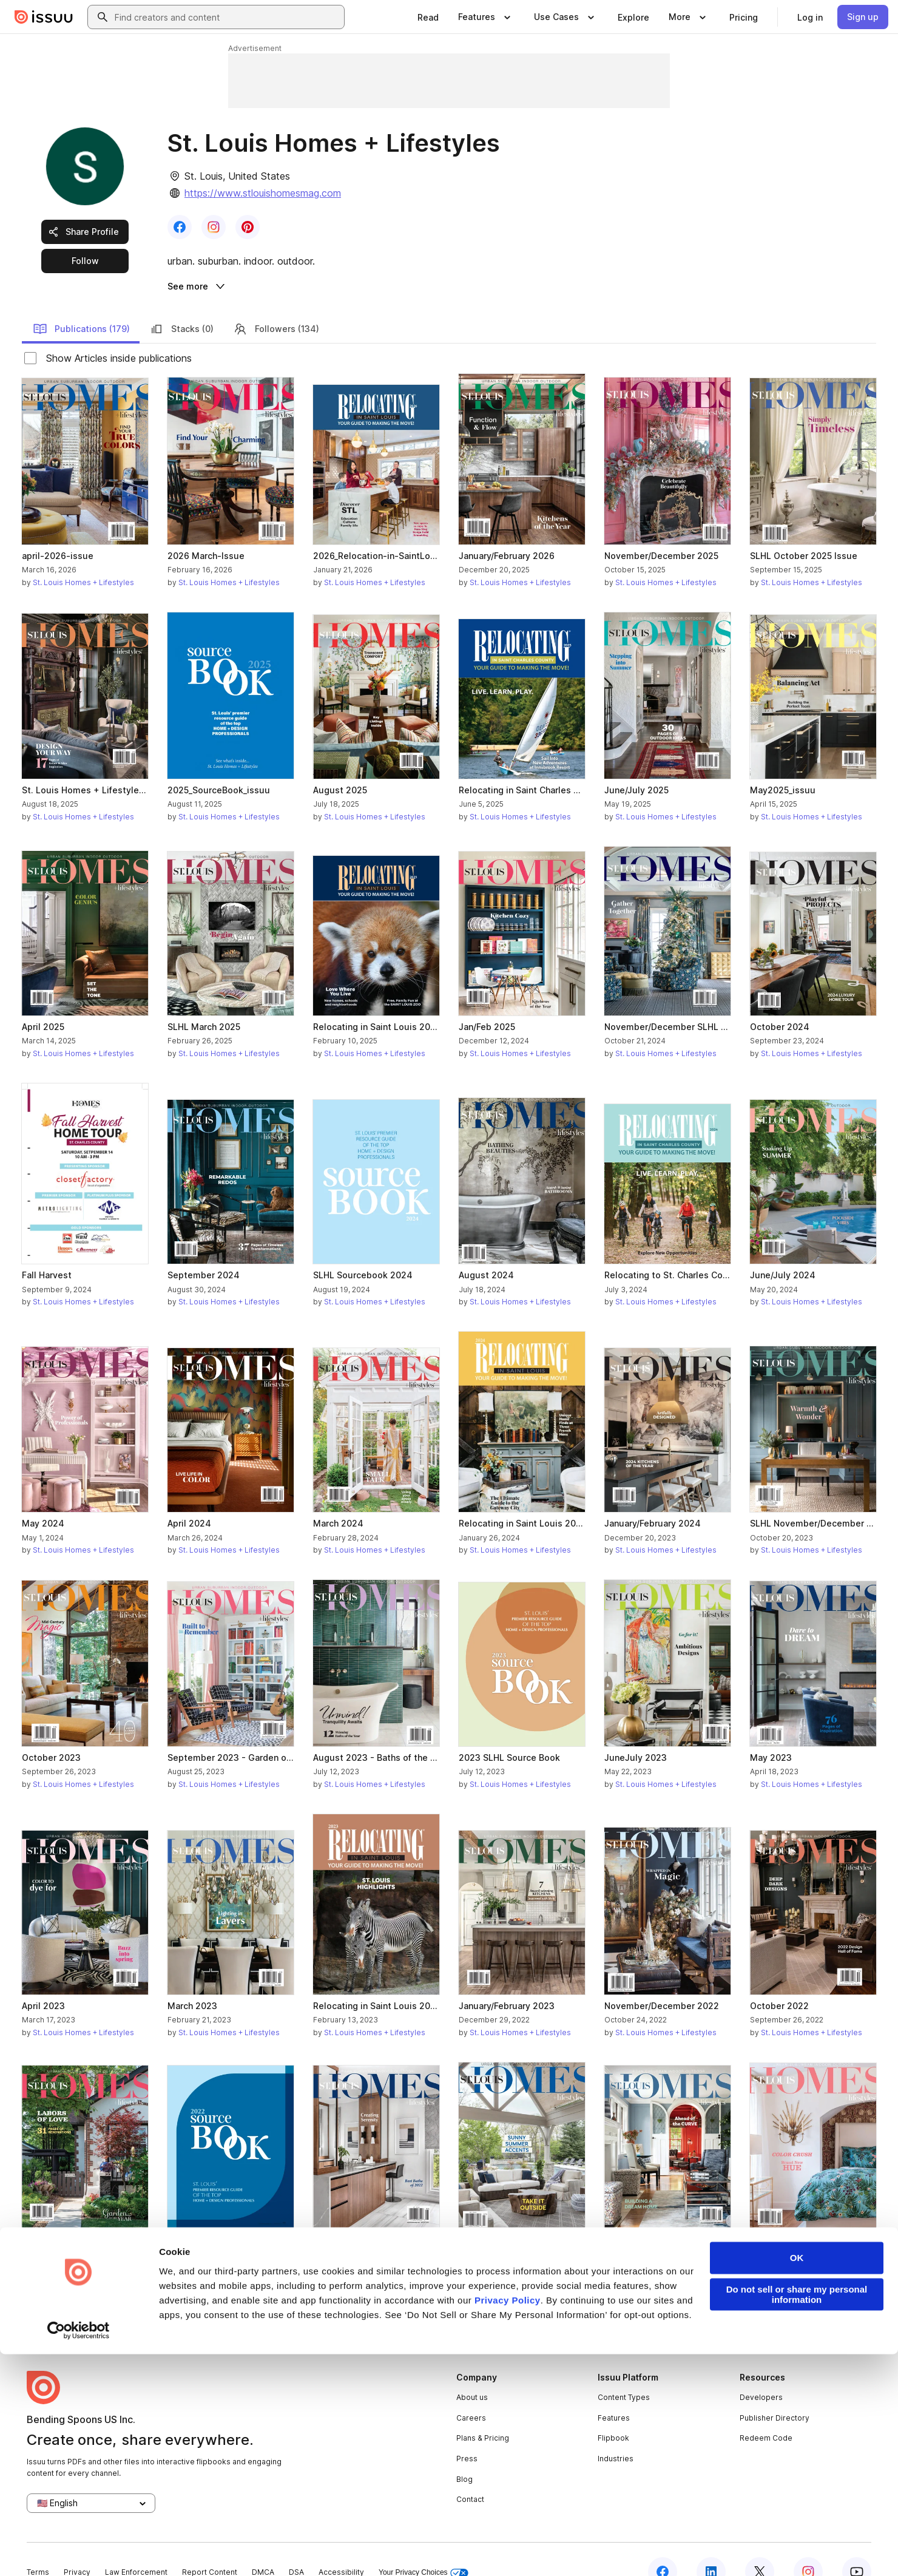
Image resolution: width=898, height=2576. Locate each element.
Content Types (624, 2372)
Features (614, 2392)
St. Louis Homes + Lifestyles (83, 556)
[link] (428, 17)
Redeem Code (766, 2413)
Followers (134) (276, 303)
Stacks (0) (181, 303)
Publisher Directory (774, 2392)
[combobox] (227, 17)
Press (467, 2433)
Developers (761, 2372)
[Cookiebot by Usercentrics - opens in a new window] (78, 2552)
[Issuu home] (44, 17)
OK (797, 2480)
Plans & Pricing (482, 2413)
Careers (471, 2392)
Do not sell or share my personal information (797, 2516)
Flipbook (613, 2413)
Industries (615, 2433)
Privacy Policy (507, 2522)
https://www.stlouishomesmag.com (262, 193)
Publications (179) (81, 303)
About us (472, 2372)
